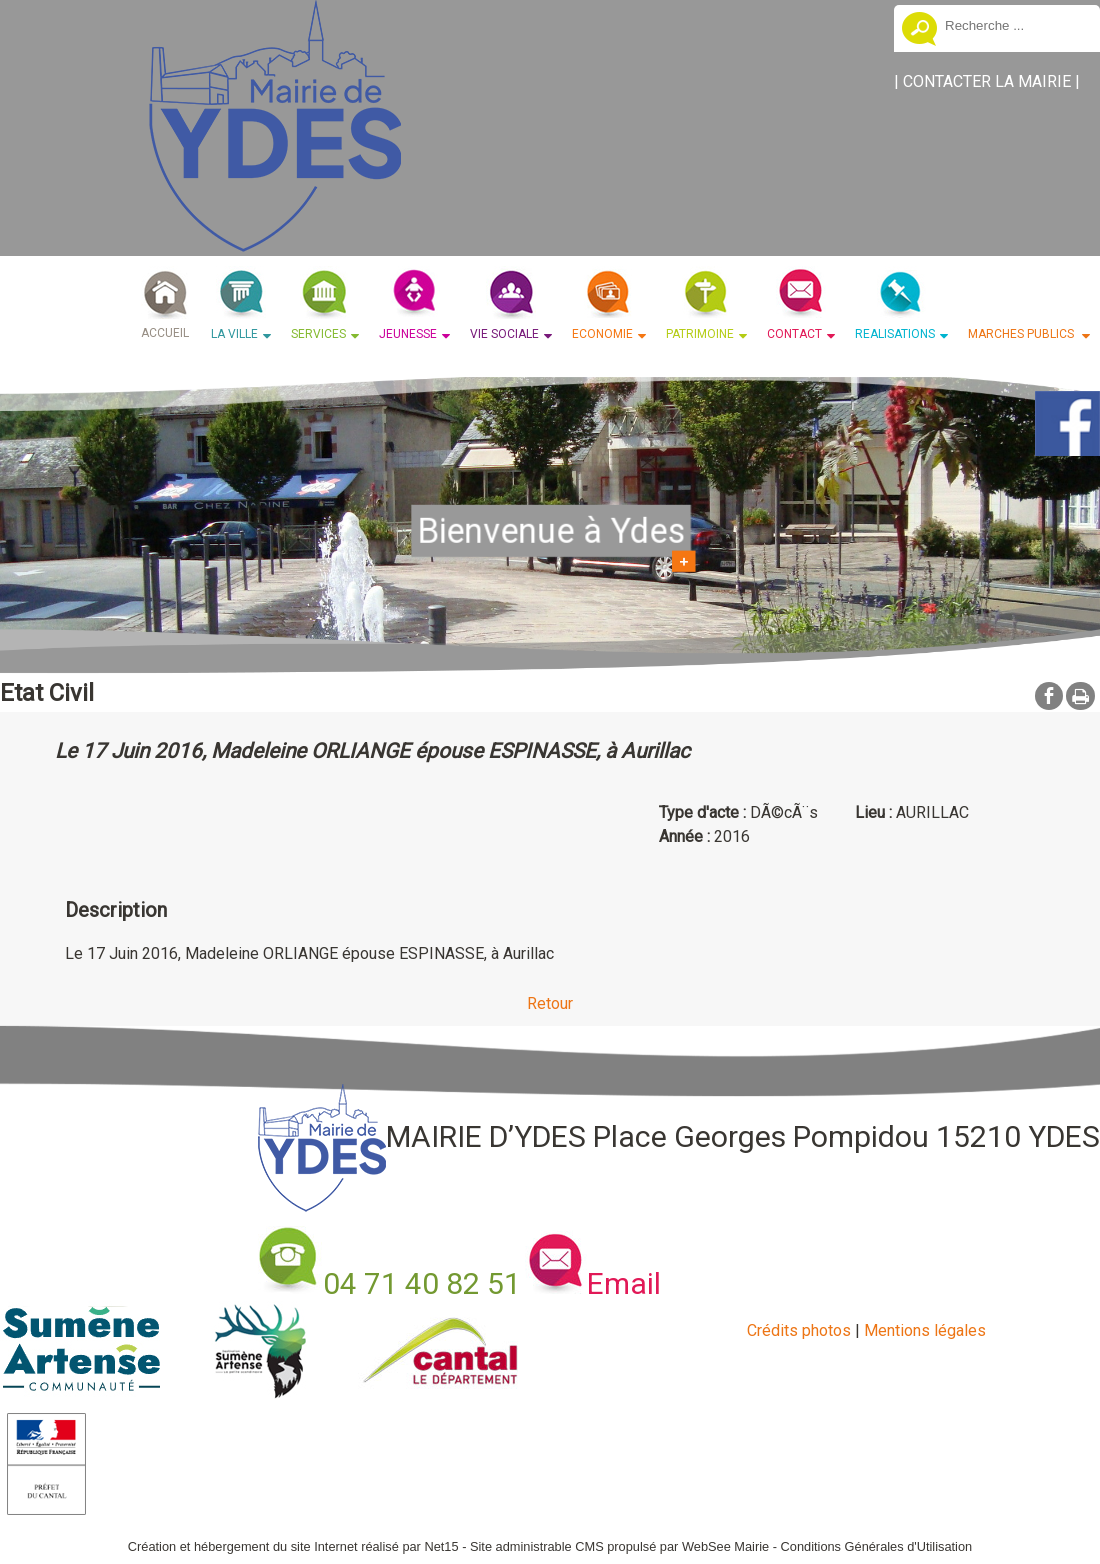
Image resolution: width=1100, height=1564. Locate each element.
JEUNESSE (408, 334)
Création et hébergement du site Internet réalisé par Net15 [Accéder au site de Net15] (293, 1546)
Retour (550, 1003)
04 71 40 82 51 (422, 1283)
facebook (1049, 695)
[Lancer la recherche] (919, 31)
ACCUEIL (165, 333)
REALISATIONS (895, 334)
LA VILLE (234, 334)
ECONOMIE (602, 334)
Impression (1080, 696)
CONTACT (794, 334)
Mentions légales (925, 1330)
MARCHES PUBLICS (1022, 334)
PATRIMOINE (700, 334)
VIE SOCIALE (504, 334)
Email (624, 1283)
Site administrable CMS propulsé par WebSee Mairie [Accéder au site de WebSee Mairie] (619, 1546)
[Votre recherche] (1015, 25)
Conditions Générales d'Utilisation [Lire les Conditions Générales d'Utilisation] (877, 1546)
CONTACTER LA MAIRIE (987, 81)
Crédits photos (799, 1330)
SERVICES (318, 334)
